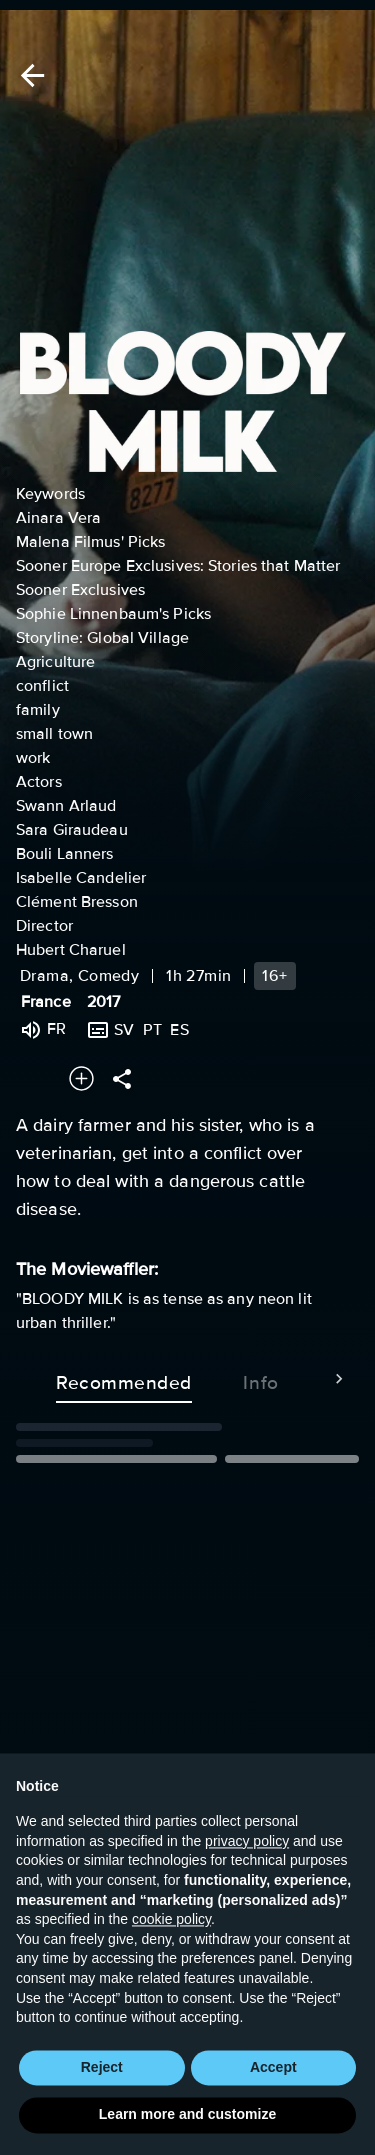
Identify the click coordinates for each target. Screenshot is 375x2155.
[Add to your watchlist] (81, 1078)
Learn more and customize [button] (187, 2126)
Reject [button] (102, 2078)
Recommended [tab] (124, 1379)
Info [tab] (261, 1379)
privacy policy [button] (247, 1853)
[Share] (122, 1078)
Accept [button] (273, 2078)
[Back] (29, 75)
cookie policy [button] (171, 1931)
